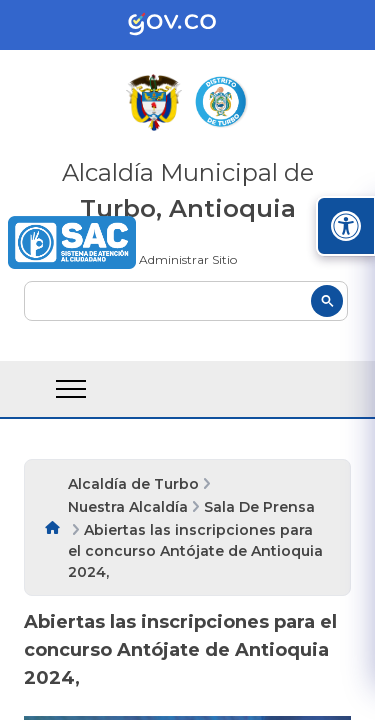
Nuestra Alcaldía (128, 507)
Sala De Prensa (259, 507)
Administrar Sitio (188, 259)
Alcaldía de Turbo (133, 484)
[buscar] (186, 301)
